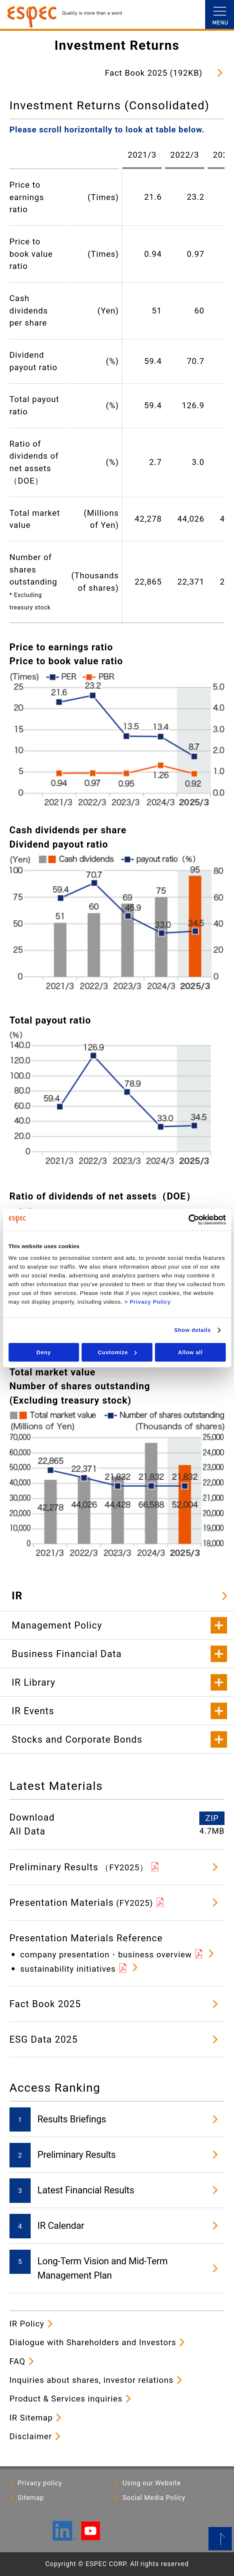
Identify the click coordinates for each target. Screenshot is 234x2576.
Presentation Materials (81, 1902)
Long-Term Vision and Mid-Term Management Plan (103, 2268)
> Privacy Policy (147, 1302)
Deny (44, 1352)
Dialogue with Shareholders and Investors (92, 2342)
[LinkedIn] (64, 2537)
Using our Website (152, 2483)
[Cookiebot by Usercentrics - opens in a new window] (194, 1219)
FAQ (17, 2361)
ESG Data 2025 (43, 2039)
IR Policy (27, 2323)
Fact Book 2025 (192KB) (153, 73)
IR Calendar (61, 2225)
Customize (117, 1352)
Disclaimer (30, 2436)
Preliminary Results (78, 1867)
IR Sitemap (31, 2417)
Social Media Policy (154, 2497)
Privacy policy (40, 2483)
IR (17, 1595)
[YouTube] (90, 2536)
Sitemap (31, 2497)
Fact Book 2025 (45, 2003)
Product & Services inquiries (66, 2398)
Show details (192, 1330)
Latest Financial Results (86, 2190)
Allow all (190, 1352)
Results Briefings (72, 2119)
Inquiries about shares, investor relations (91, 2380)
